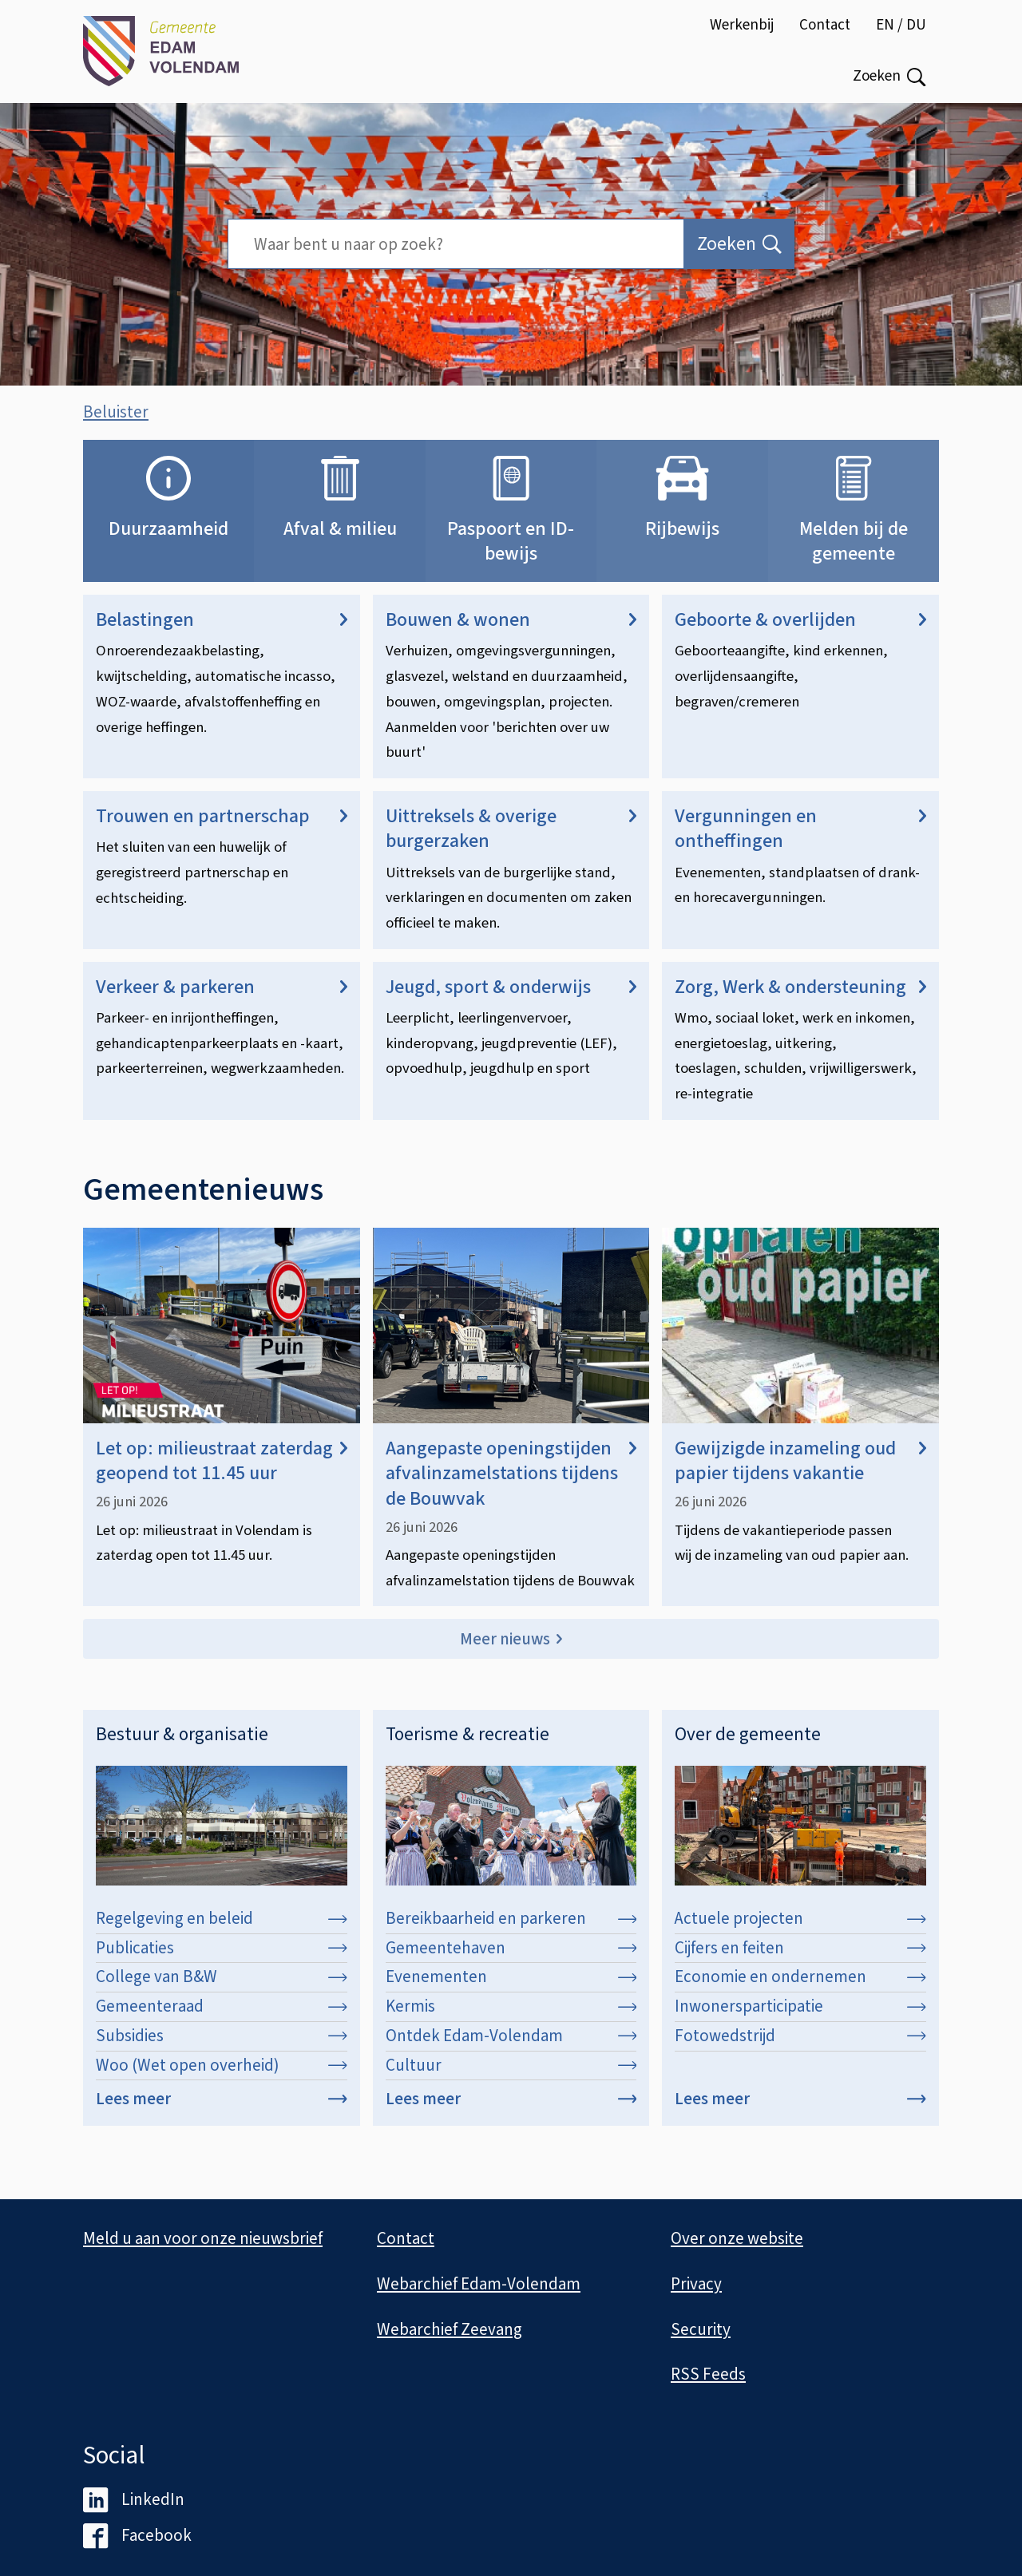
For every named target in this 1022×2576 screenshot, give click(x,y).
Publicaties (221, 1964)
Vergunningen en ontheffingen (800, 845)
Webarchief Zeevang (449, 2329)
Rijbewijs (682, 545)
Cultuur (511, 2081)
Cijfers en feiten (800, 1964)
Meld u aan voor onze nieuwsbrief (203, 2239)
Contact (824, 25)
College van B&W (221, 1993)
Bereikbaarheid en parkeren (511, 1935)
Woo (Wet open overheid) (221, 2081)
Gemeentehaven (511, 1964)
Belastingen (221, 636)
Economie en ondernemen (800, 1993)
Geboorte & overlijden (800, 636)
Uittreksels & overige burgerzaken (511, 845)
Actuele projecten (800, 1935)
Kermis (511, 2023)
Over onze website (737, 2239)
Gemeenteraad (221, 2023)
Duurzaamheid (168, 545)
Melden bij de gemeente (853, 557)
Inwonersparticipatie (800, 2023)
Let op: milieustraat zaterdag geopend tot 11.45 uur (221, 1477)
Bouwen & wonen (511, 636)
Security (701, 2329)
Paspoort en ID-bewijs (510, 557)
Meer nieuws (505, 1655)
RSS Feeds (708, 2375)
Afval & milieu (340, 545)
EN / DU (901, 25)
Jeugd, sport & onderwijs (511, 1003)
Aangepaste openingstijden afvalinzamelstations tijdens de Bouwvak (511, 1490)
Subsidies (221, 2052)
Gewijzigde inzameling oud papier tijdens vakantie (800, 1477)
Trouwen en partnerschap (221, 833)
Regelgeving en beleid (221, 1935)
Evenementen (511, 1993)
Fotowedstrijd (800, 2052)
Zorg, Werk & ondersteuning (800, 1003)
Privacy (696, 2284)
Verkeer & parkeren (221, 1003)
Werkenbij (742, 25)
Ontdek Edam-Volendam (511, 2052)
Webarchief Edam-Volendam (478, 2284)
